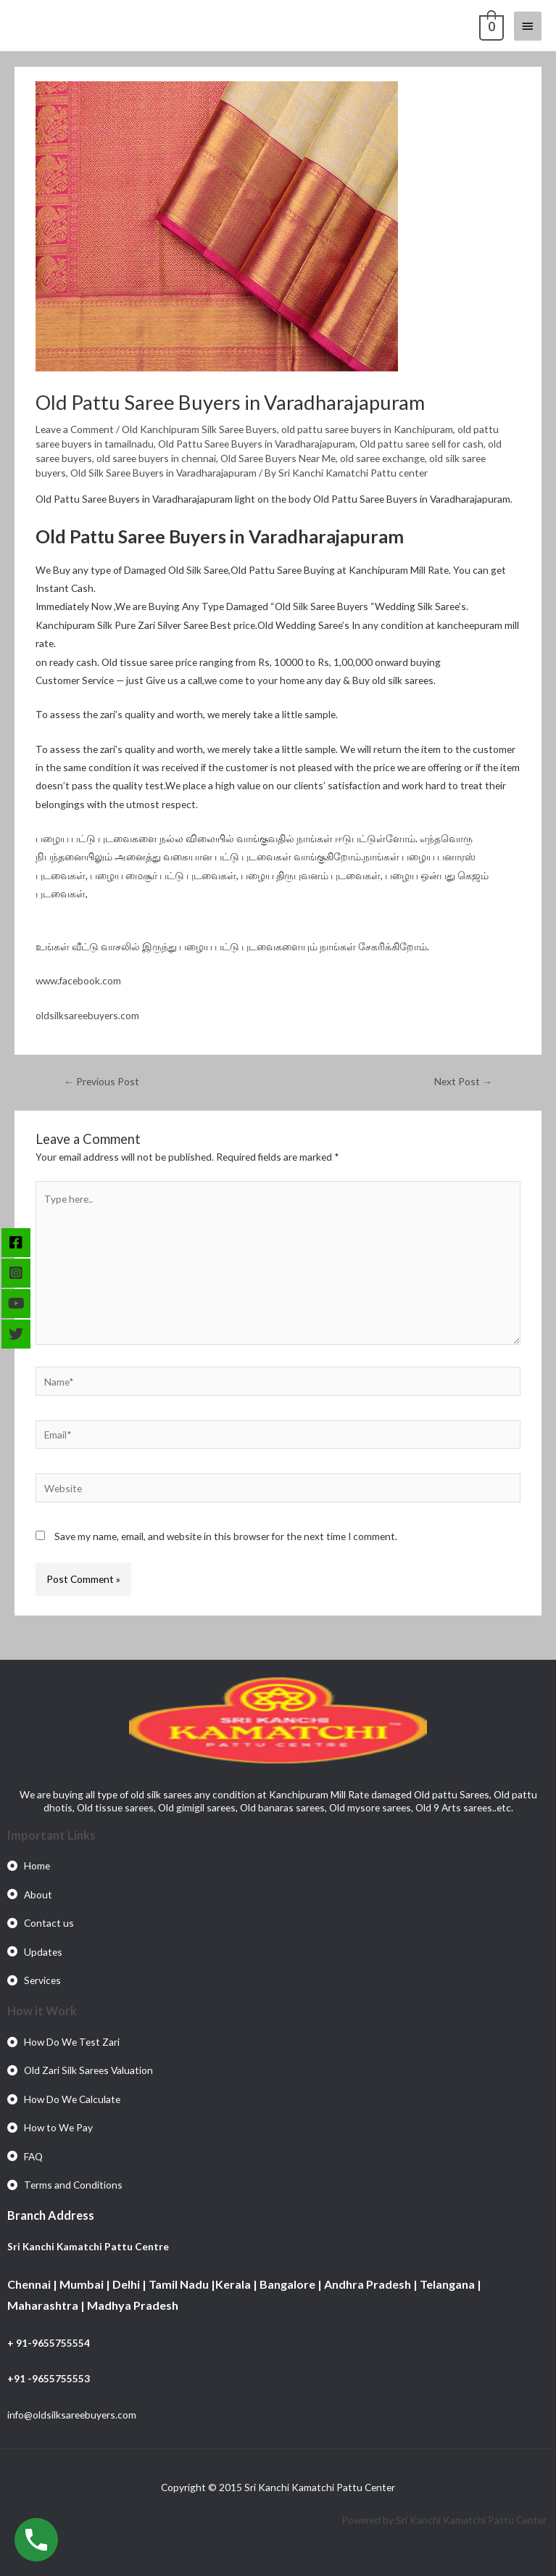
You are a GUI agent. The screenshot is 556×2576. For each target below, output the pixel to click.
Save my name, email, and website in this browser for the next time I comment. (225, 1536)
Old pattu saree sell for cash (422, 443)
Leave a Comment (75, 429)
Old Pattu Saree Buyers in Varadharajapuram (256, 443)
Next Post (463, 1081)
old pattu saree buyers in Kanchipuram (367, 429)
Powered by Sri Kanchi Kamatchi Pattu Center (445, 2520)
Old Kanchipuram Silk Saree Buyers (199, 429)
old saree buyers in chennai (156, 458)
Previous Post (101, 1081)
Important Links (51, 1835)
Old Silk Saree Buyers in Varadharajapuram (163, 472)
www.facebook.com (78, 980)
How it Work (42, 2010)
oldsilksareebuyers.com (87, 1015)
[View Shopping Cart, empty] (490, 25)
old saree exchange (382, 458)
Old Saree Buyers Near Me (278, 458)
